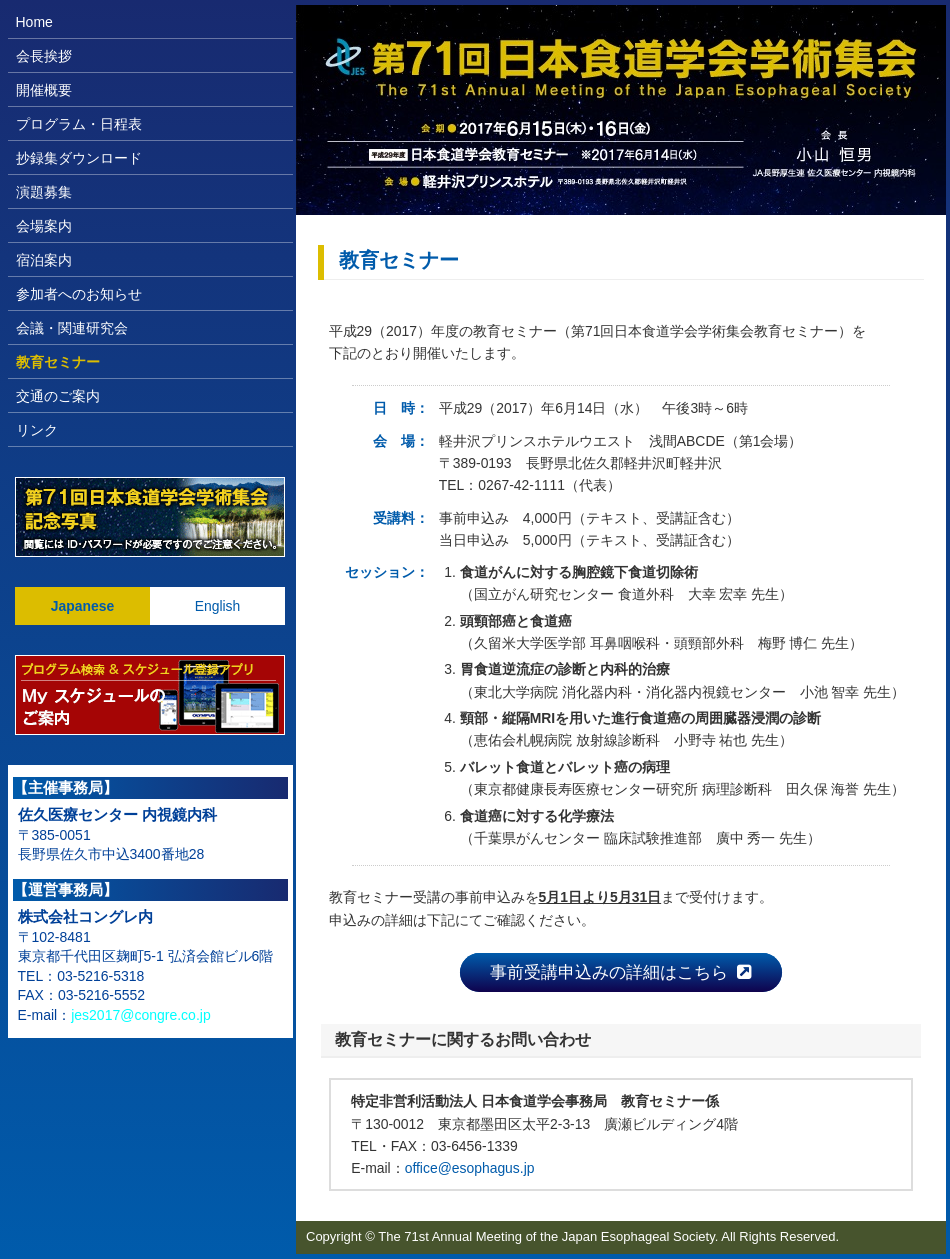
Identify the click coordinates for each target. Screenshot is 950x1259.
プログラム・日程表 (79, 124)
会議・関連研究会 (72, 328)
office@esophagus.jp (470, 1168)
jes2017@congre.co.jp (141, 1015)
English (218, 606)
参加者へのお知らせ (79, 294)
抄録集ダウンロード (79, 158)
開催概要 (44, 90)
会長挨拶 (44, 56)
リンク (37, 430)
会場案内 (44, 226)
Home (34, 22)
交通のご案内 (58, 396)
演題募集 (44, 192)
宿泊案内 (44, 260)
